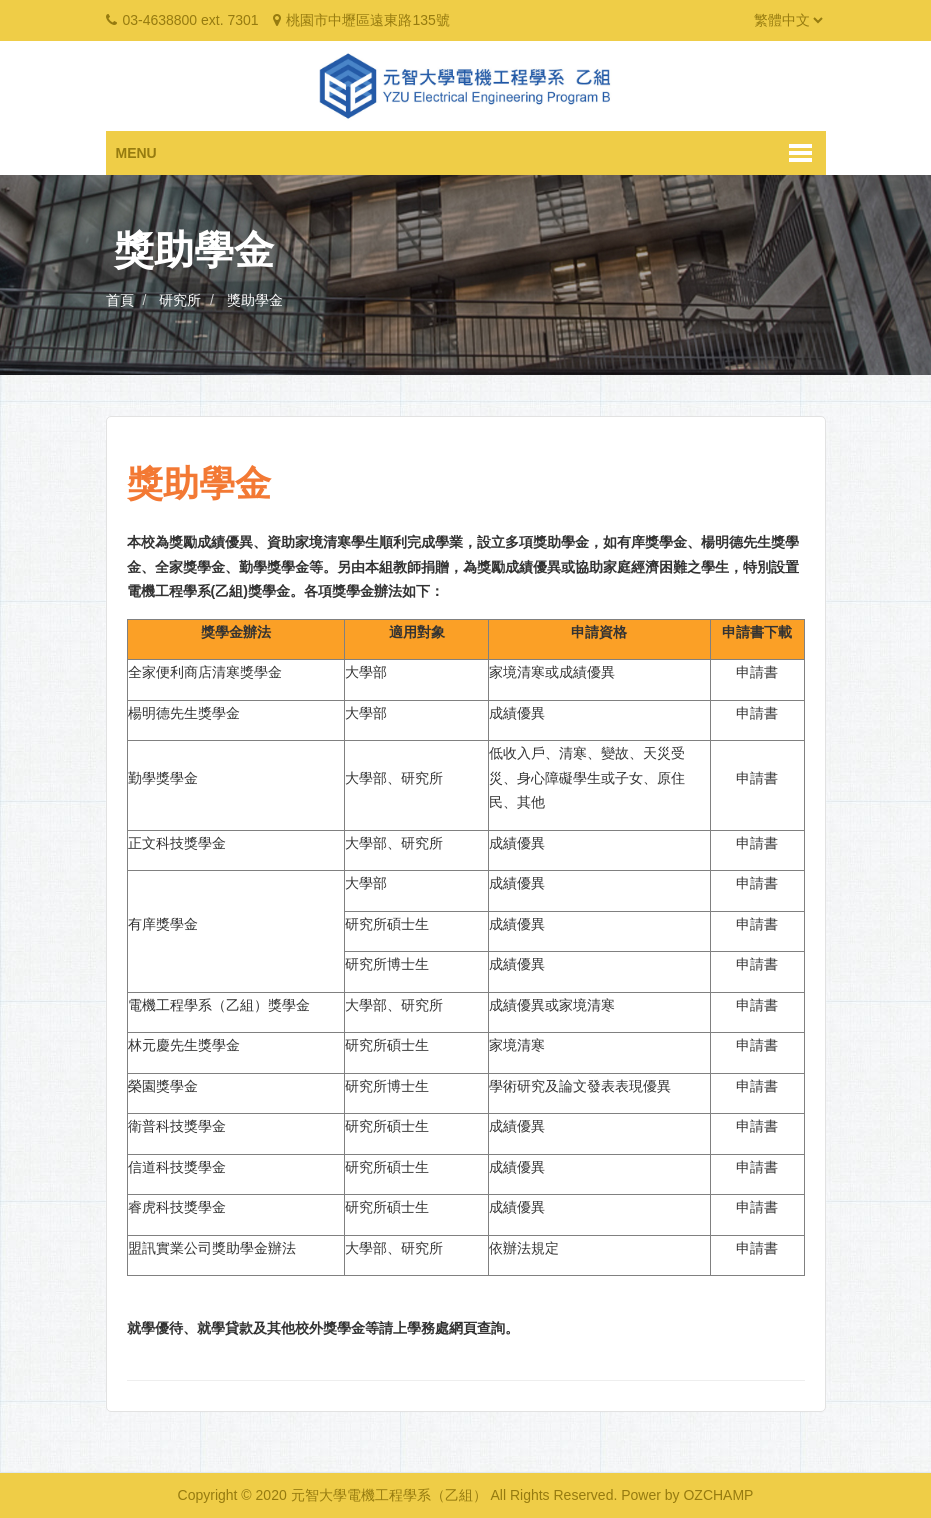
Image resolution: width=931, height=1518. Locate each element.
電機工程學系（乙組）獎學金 (219, 1005)
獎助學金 (255, 300)
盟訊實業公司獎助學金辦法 (212, 1248)
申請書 (757, 672)
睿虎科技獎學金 (177, 1207)
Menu (136, 153)
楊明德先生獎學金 (184, 713)
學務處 (428, 1328)
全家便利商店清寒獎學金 (205, 672)
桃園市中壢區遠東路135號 (367, 20)
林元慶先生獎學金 (184, 1045)
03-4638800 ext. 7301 (190, 20)
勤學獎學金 (163, 778)
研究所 (180, 300)
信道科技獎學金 (177, 1167)
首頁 (120, 300)
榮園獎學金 (163, 1086)
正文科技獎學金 (177, 843)
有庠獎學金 (163, 924)
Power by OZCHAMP (687, 1495)
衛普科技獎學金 (177, 1126)
